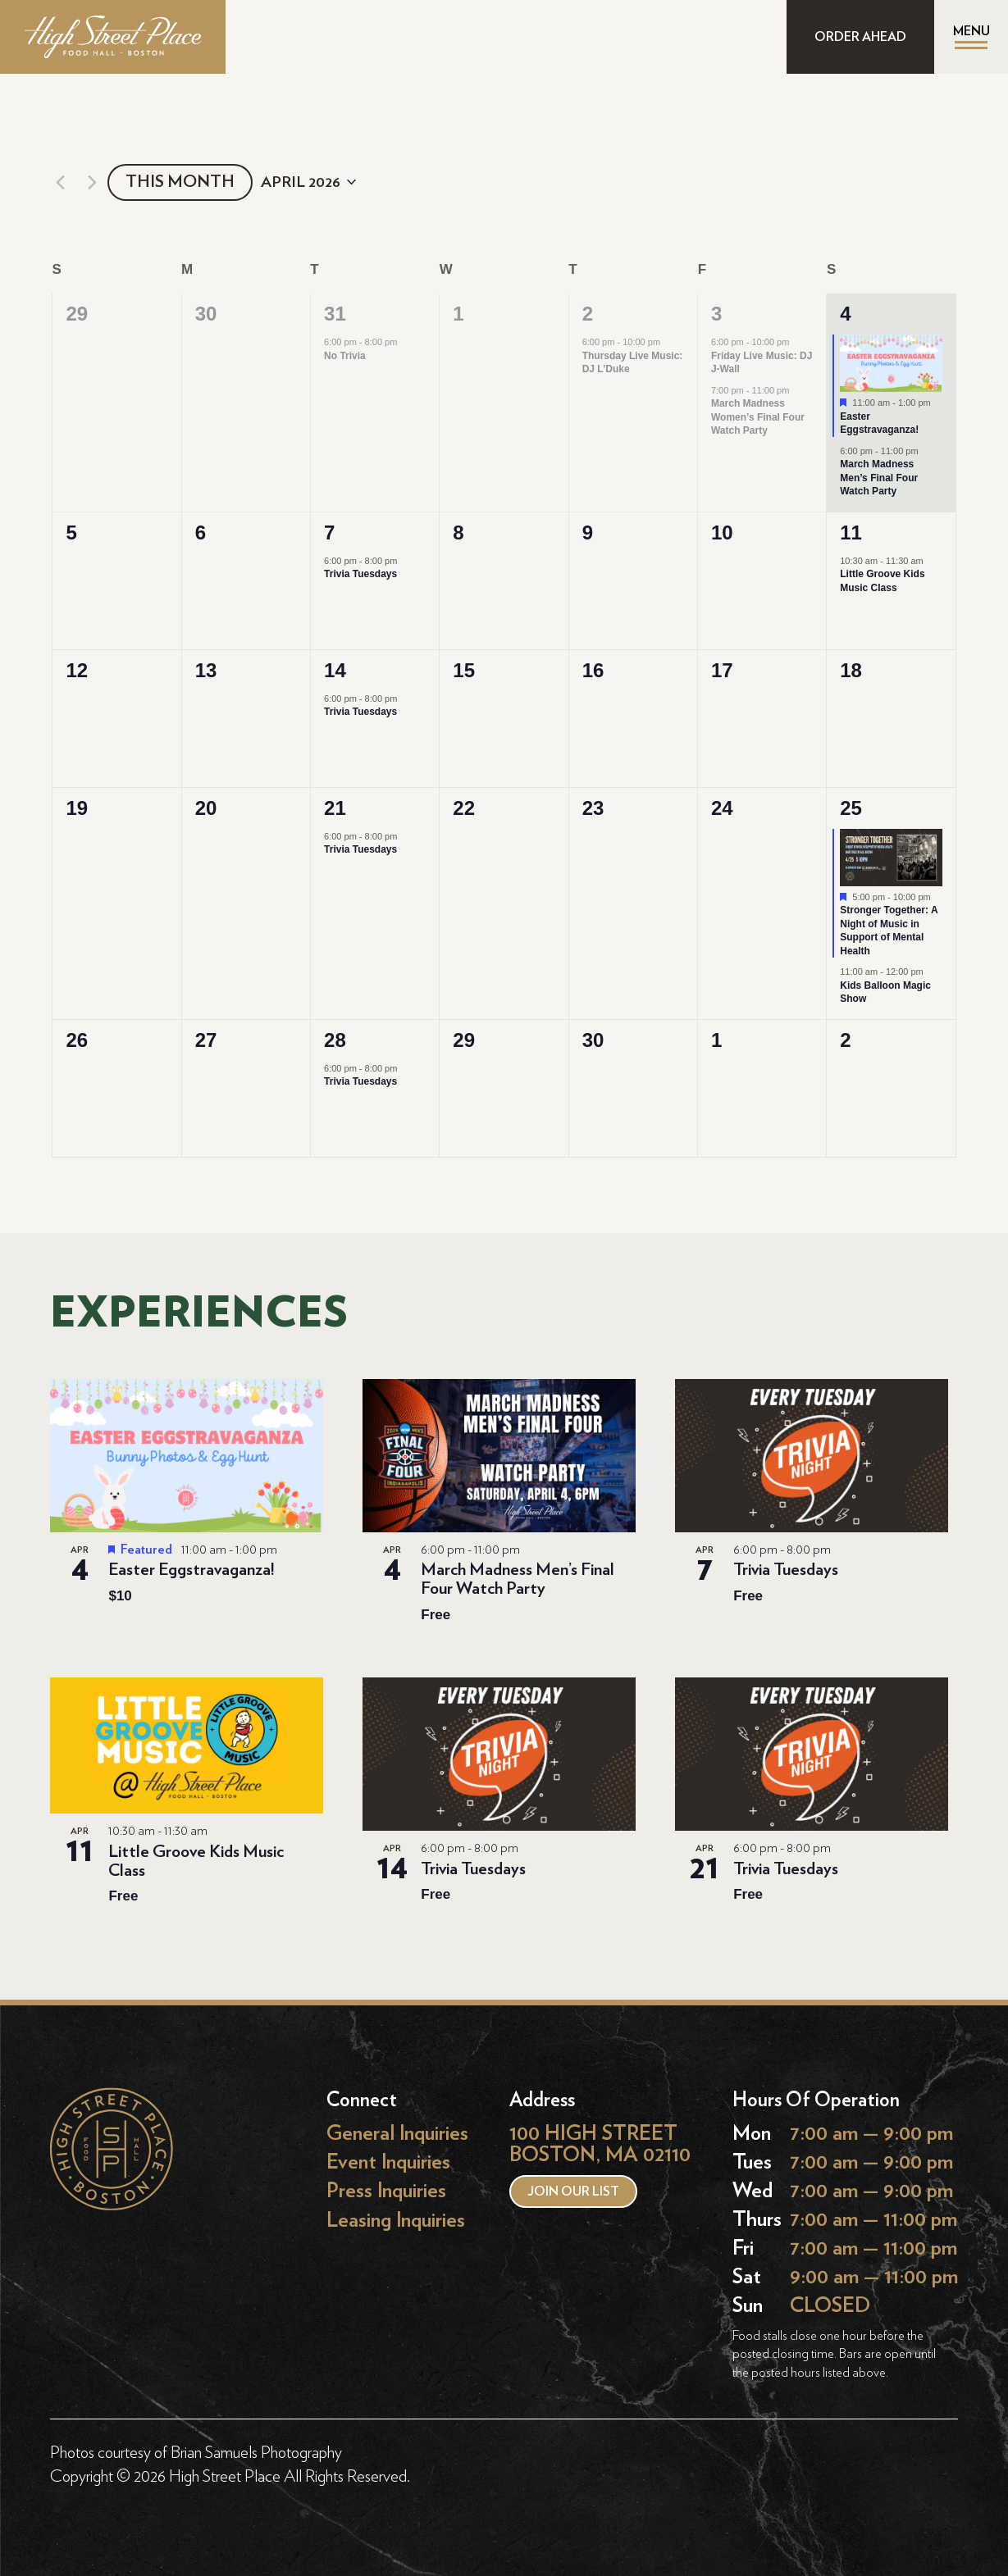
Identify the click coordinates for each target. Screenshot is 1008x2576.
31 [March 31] (335, 314)
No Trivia (345, 356)
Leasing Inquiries (395, 2220)
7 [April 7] (329, 532)
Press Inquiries (386, 2191)
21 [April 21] (335, 808)
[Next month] (92, 182)
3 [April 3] (716, 314)
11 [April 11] (851, 532)
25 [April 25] (851, 808)
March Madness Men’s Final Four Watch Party (879, 477)
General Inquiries (397, 2133)
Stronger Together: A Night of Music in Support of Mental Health (888, 930)
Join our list (573, 2191)
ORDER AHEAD (860, 36)
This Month (180, 181)
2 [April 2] (587, 314)
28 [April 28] (335, 1040)
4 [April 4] (845, 314)
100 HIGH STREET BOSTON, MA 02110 (600, 2144)
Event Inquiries (388, 2162)
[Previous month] (60, 182)
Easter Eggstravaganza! (879, 423)
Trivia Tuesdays (360, 574)
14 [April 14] (335, 670)
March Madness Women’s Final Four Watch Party (758, 417)
